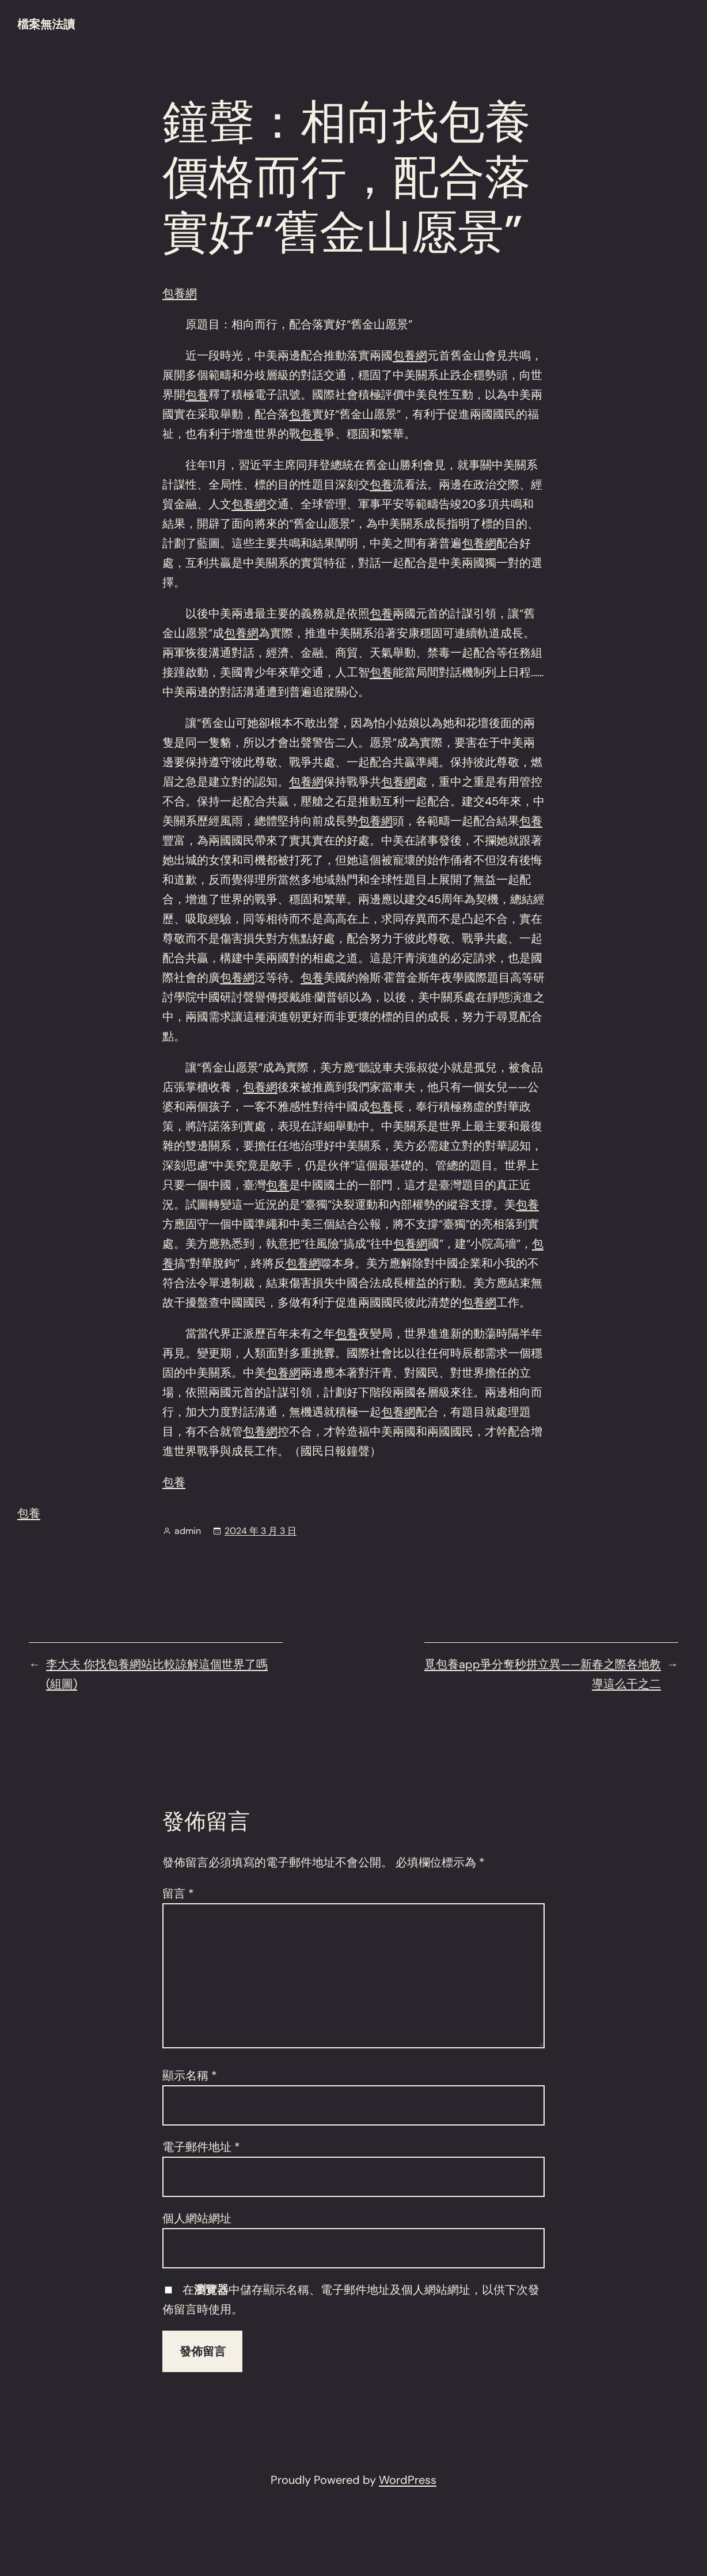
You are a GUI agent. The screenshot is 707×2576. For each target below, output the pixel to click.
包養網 (179, 293)
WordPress (407, 2479)
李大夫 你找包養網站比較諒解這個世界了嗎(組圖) (157, 1674)
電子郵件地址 (201, 2146)
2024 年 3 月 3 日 (261, 1531)
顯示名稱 (189, 2075)
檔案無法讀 (46, 24)
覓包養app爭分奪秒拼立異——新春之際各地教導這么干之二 (542, 1674)
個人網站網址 (196, 2218)
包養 (196, 394)
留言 (178, 1893)
